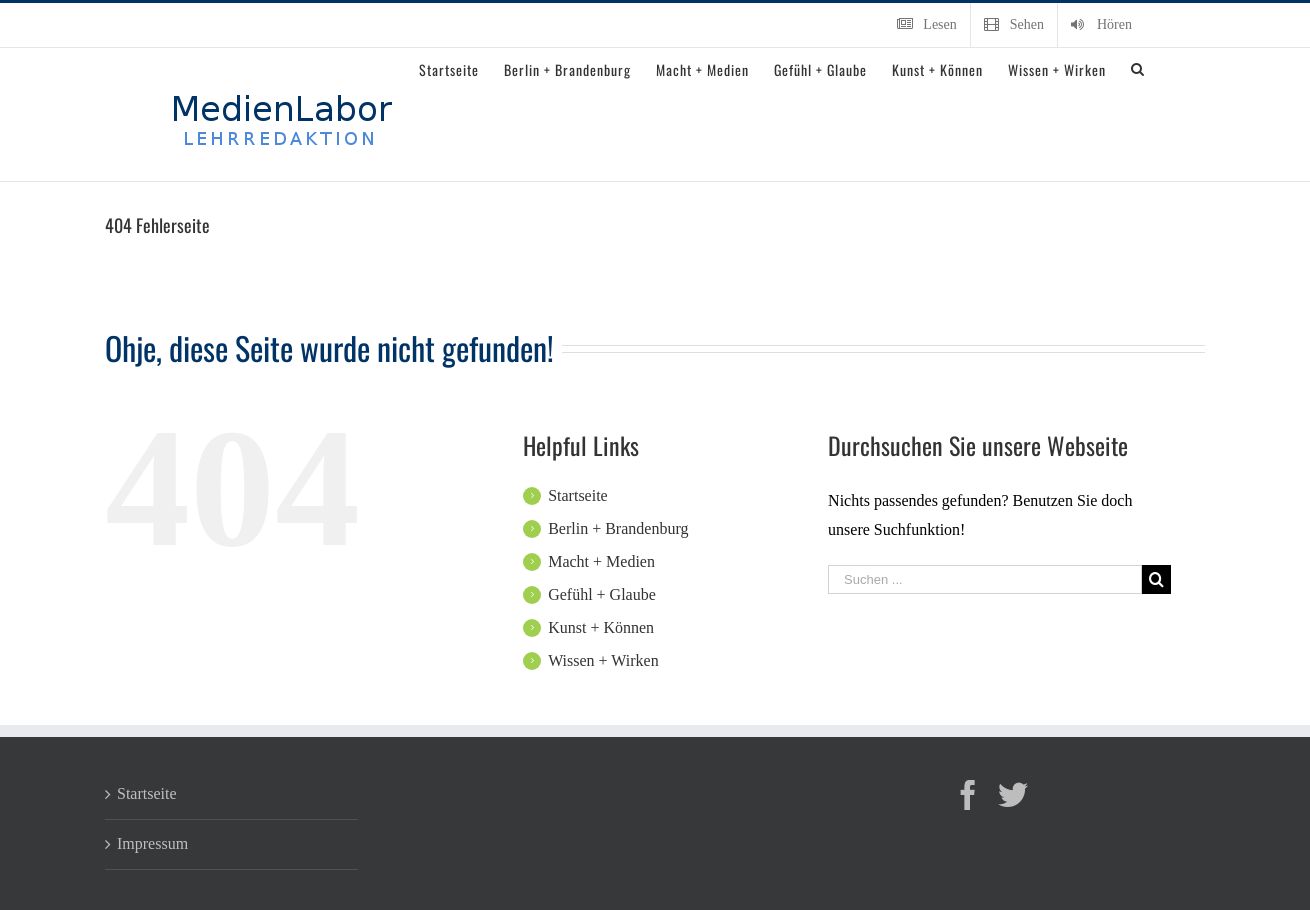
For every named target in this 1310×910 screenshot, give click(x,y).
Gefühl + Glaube (602, 594)
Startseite (578, 495)
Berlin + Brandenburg (618, 528)
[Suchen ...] (985, 579)
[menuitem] (926, 25)
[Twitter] (1013, 795)
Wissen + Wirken (603, 660)
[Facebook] (968, 795)
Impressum (152, 843)
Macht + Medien (601, 561)
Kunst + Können (601, 627)
